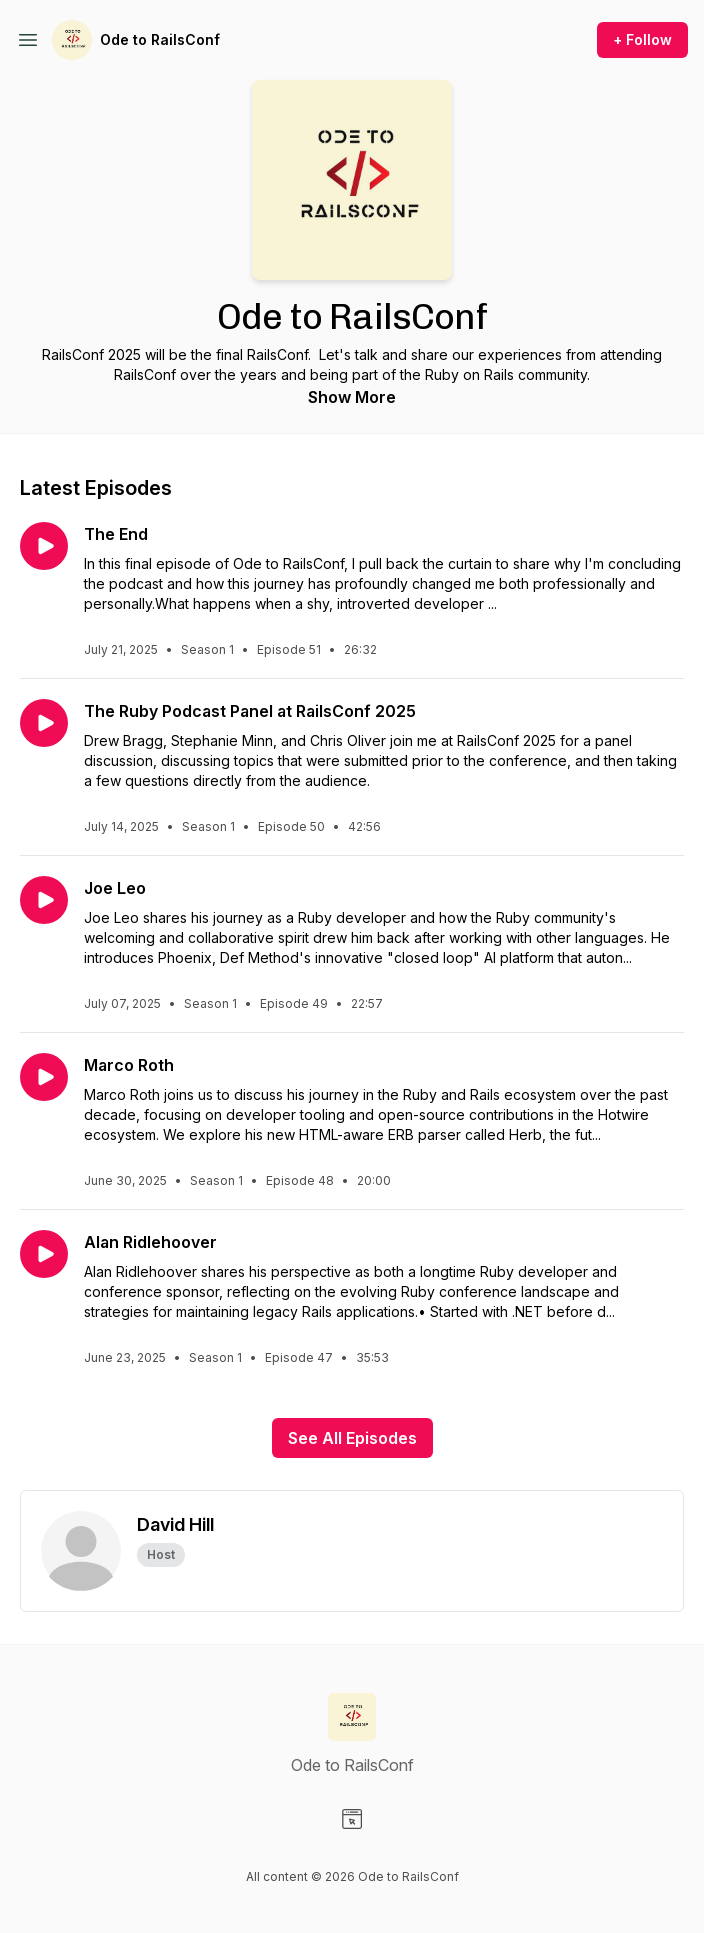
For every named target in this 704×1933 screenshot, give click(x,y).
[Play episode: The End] (44, 546)
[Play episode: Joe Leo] (44, 900)
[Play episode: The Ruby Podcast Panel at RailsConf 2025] (44, 723)
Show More (352, 397)
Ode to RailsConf (160, 39)
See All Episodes (352, 1438)
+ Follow (642, 39)
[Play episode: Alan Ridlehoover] (44, 1254)
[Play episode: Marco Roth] (44, 1077)
